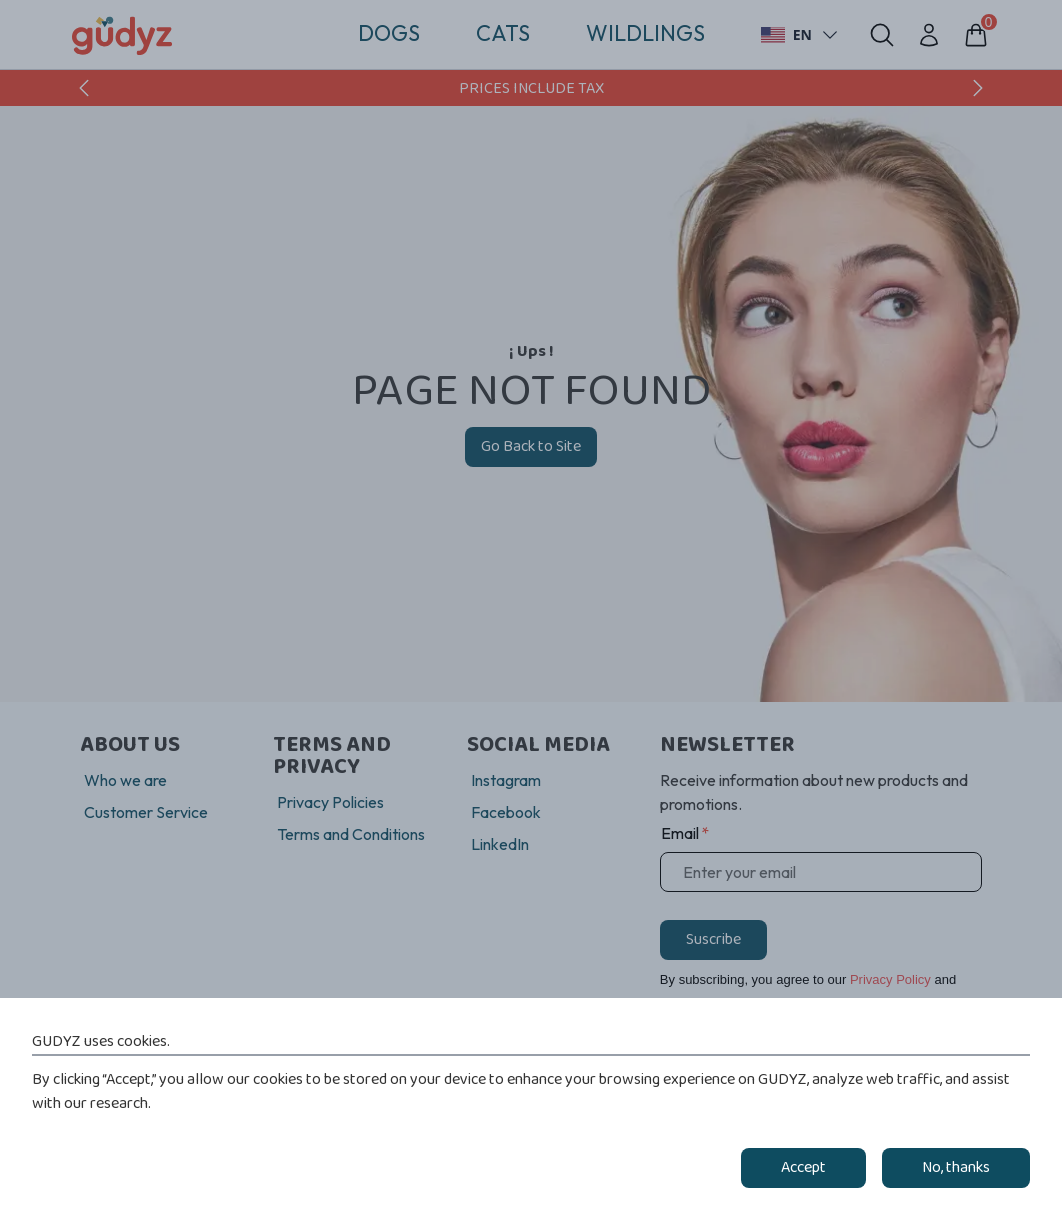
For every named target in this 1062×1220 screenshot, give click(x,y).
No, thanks (956, 1168)
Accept (803, 1168)
